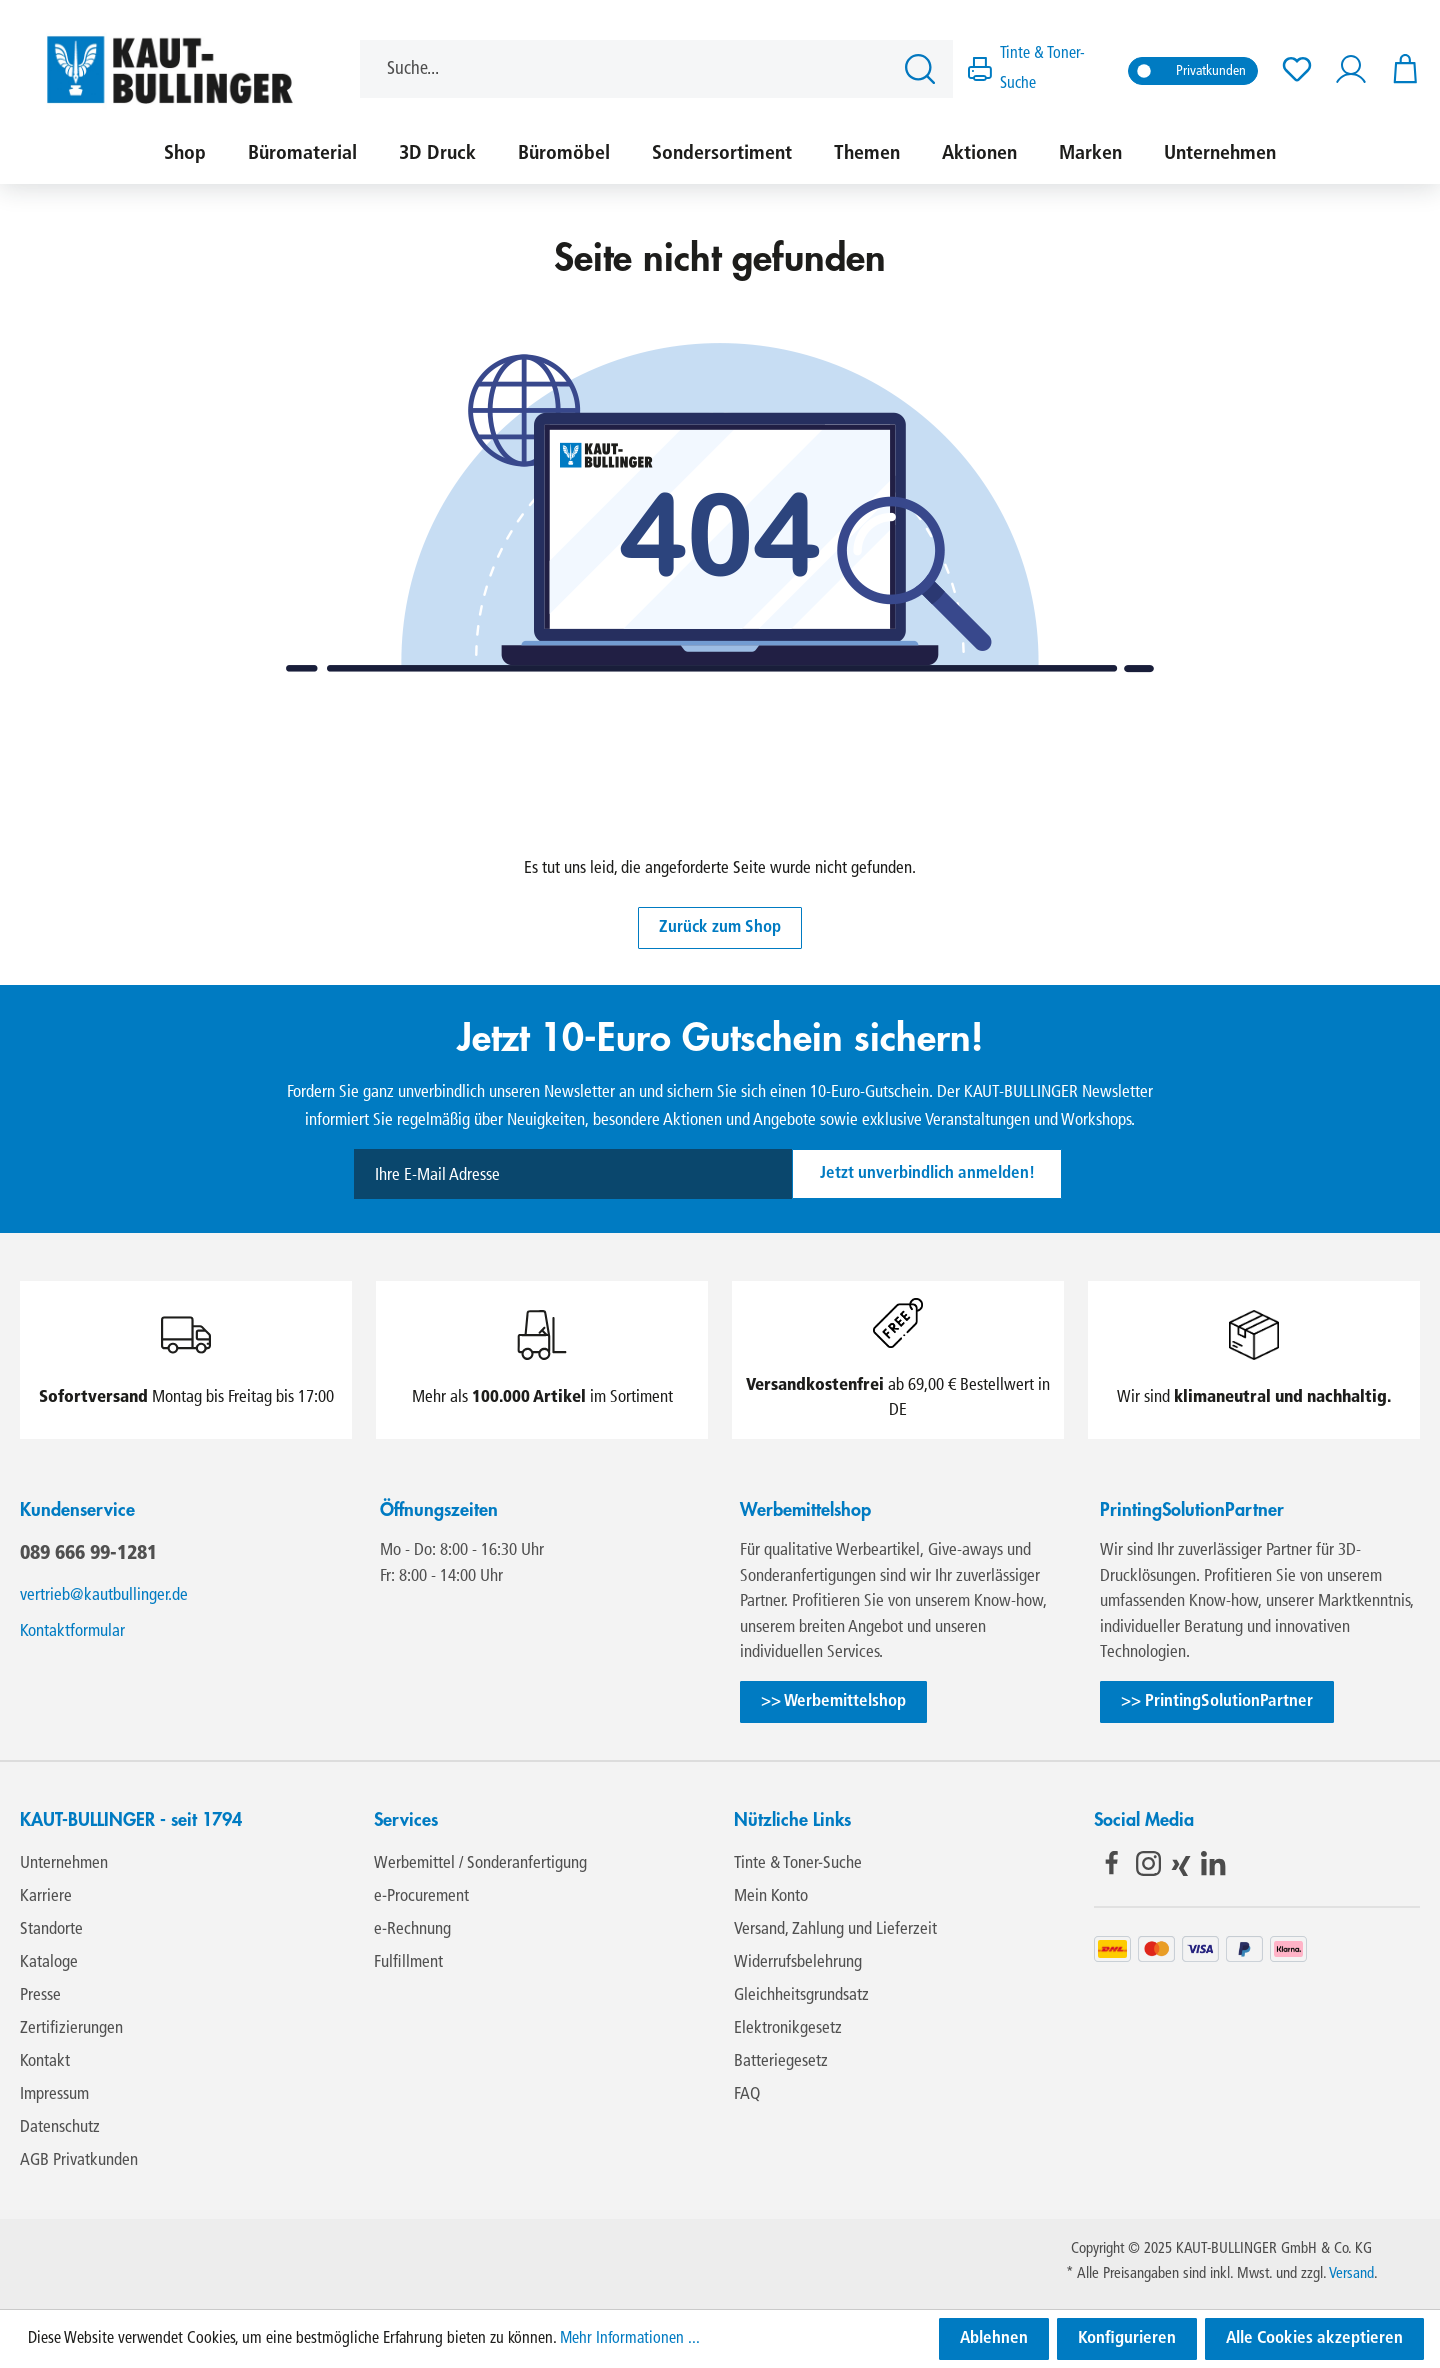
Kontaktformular (72, 1631)
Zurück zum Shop (720, 927)
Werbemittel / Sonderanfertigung (480, 1863)
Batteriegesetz (781, 2061)
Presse (40, 1995)
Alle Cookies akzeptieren (1314, 2338)
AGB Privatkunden (79, 2160)
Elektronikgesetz (788, 2028)
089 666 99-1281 (88, 1552)
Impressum (54, 2094)
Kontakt (45, 2061)
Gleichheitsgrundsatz (801, 1995)
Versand (1351, 2274)
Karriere (46, 1896)
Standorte (51, 1929)
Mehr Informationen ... (630, 2339)
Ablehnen (994, 2338)
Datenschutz (60, 2127)
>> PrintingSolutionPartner (1217, 1701)
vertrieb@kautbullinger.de (104, 1595)
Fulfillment (408, 1962)
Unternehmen (64, 1863)
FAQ (747, 2094)
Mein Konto (771, 1896)
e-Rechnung (412, 1929)
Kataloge (49, 1962)
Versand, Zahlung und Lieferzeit (835, 1929)
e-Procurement (421, 1896)
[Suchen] (923, 69)
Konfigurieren (1127, 2338)
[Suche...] (627, 69)
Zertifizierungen (71, 2028)
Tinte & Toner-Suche (798, 1863)
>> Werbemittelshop (833, 1701)
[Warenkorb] (1399, 69)
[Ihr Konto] (1351, 69)
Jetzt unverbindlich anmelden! (927, 1173)
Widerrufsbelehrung (798, 1962)
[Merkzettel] (1297, 69)
